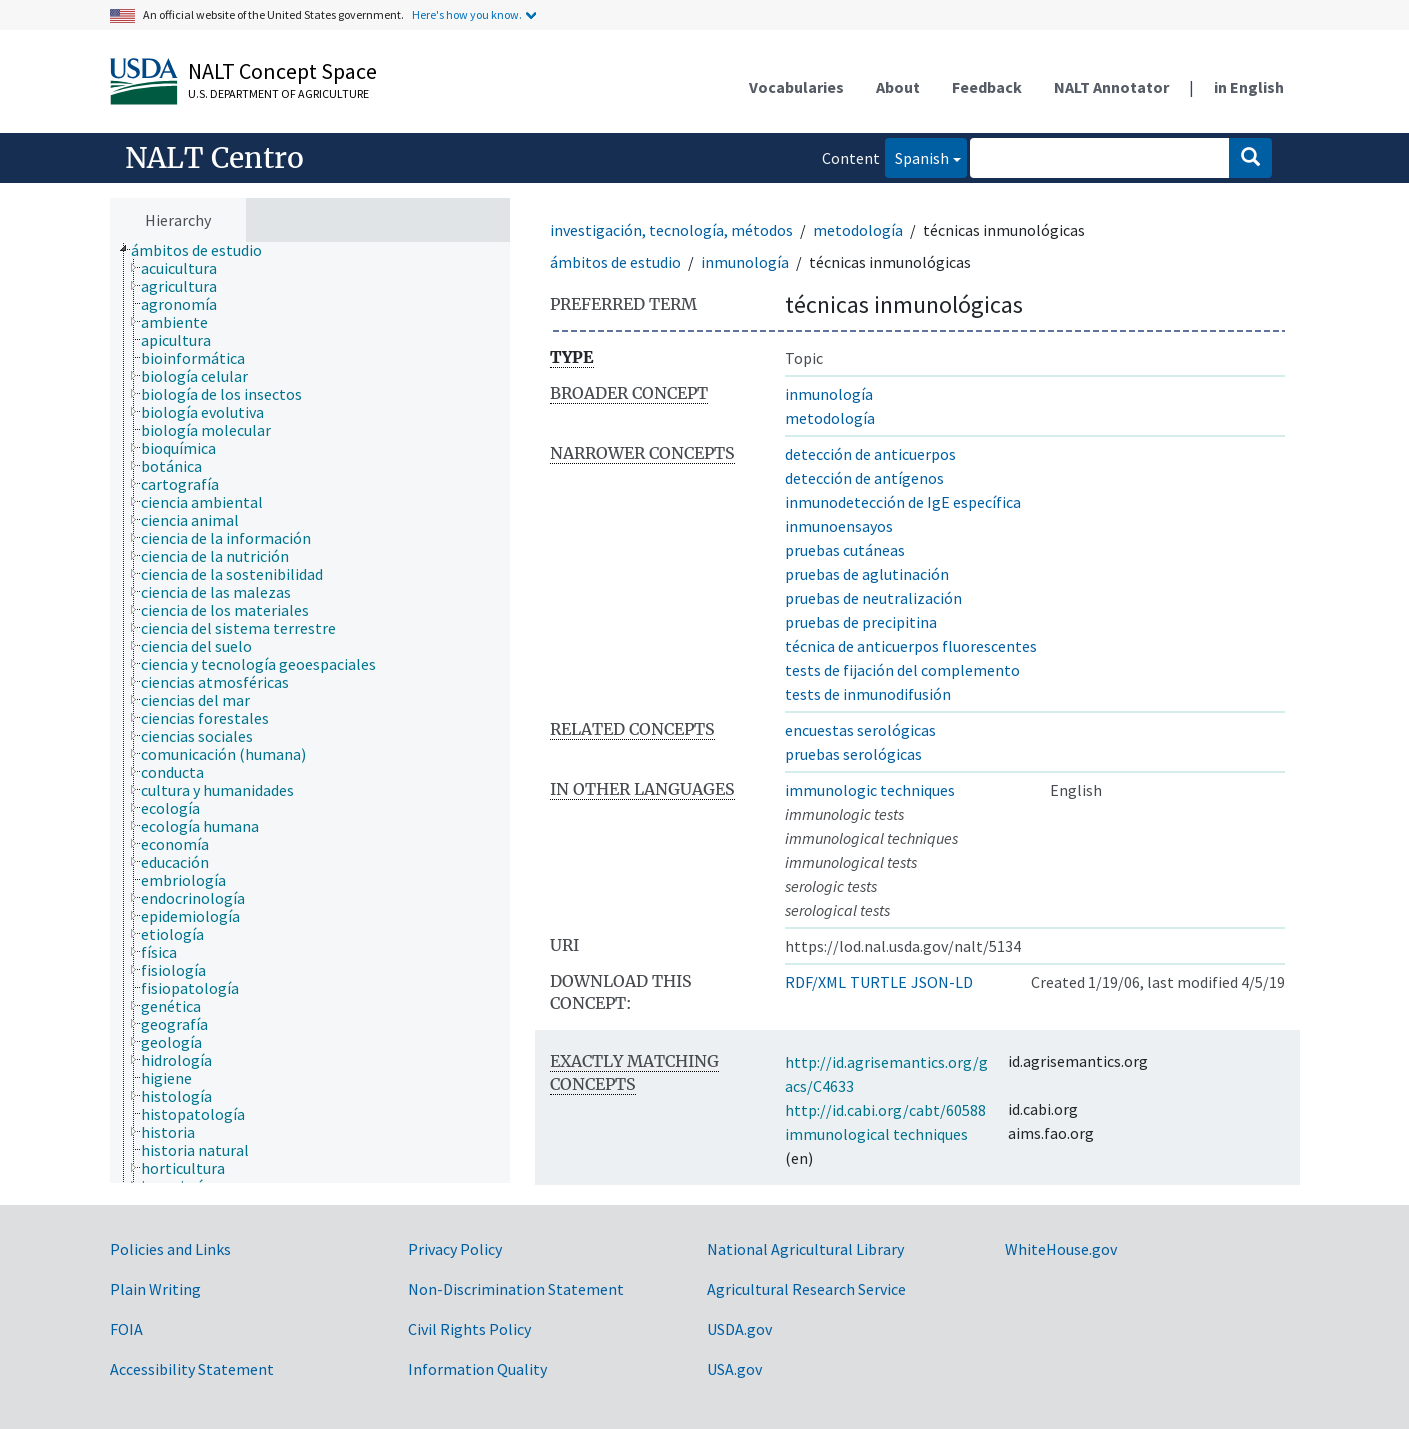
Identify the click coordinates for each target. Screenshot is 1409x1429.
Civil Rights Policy (469, 1329)
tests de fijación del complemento (902, 670)
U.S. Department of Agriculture (278, 93)
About (898, 87)
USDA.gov (739, 1329)
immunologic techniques (870, 790)
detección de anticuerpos (870, 454)
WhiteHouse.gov (1061, 1249)
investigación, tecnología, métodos (671, 230)
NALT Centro (214, 158)
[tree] (310, 713)
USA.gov (734, 1369)
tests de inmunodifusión (868, 694)
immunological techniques (876, 1134)
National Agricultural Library (805, 1249)
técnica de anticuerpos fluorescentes (911, 646)
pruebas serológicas (853, 754)
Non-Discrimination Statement (516, 1289)
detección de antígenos (864, 478)
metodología (858, 230)
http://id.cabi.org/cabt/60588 (885, 1110)
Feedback (987, 87)
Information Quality (477, 1369)
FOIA (126, 1329)
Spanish (917, 156)
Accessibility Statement (192, 1369)
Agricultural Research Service (806, 1289)
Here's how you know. (467, 14)
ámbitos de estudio (615, 262)
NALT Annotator (1111, 87)
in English (1249, 87)
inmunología (745, 262)
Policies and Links (170, 1249)
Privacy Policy (455, 1249)
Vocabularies (796, 87)
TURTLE (878, 982)
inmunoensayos (839, 526)
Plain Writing (155, 1289)
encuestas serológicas (860, 730)
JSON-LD (942, 982)
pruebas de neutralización (873, 598)
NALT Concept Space (282, 71)
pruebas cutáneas (845, 550)
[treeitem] (205, 250)
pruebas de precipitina (861, 622)
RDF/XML (815, 982)
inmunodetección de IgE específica (903, 502)
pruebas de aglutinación (867, 574)
